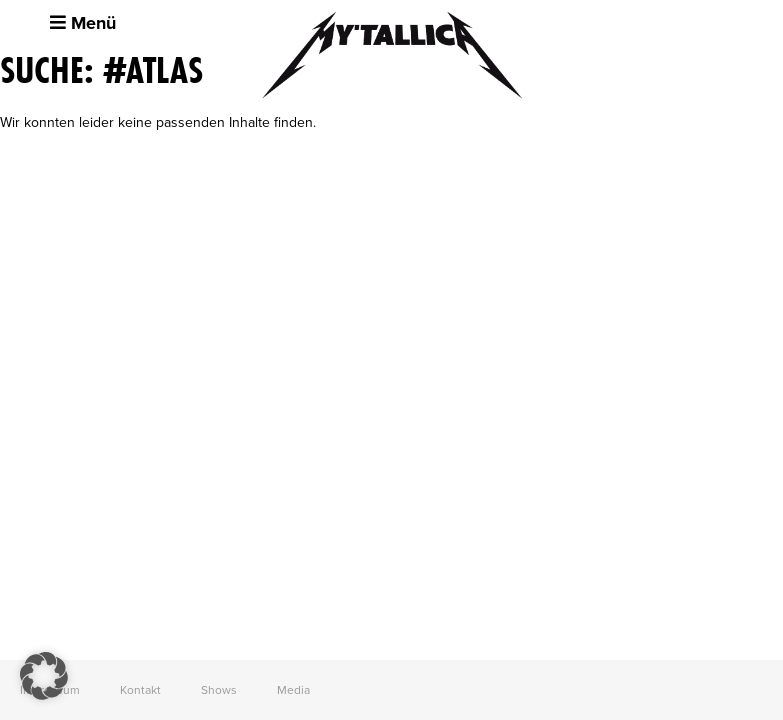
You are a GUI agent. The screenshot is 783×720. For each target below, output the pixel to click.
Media (293, 690)
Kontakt (140, 690)
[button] (44, 676)
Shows (219, 690)
